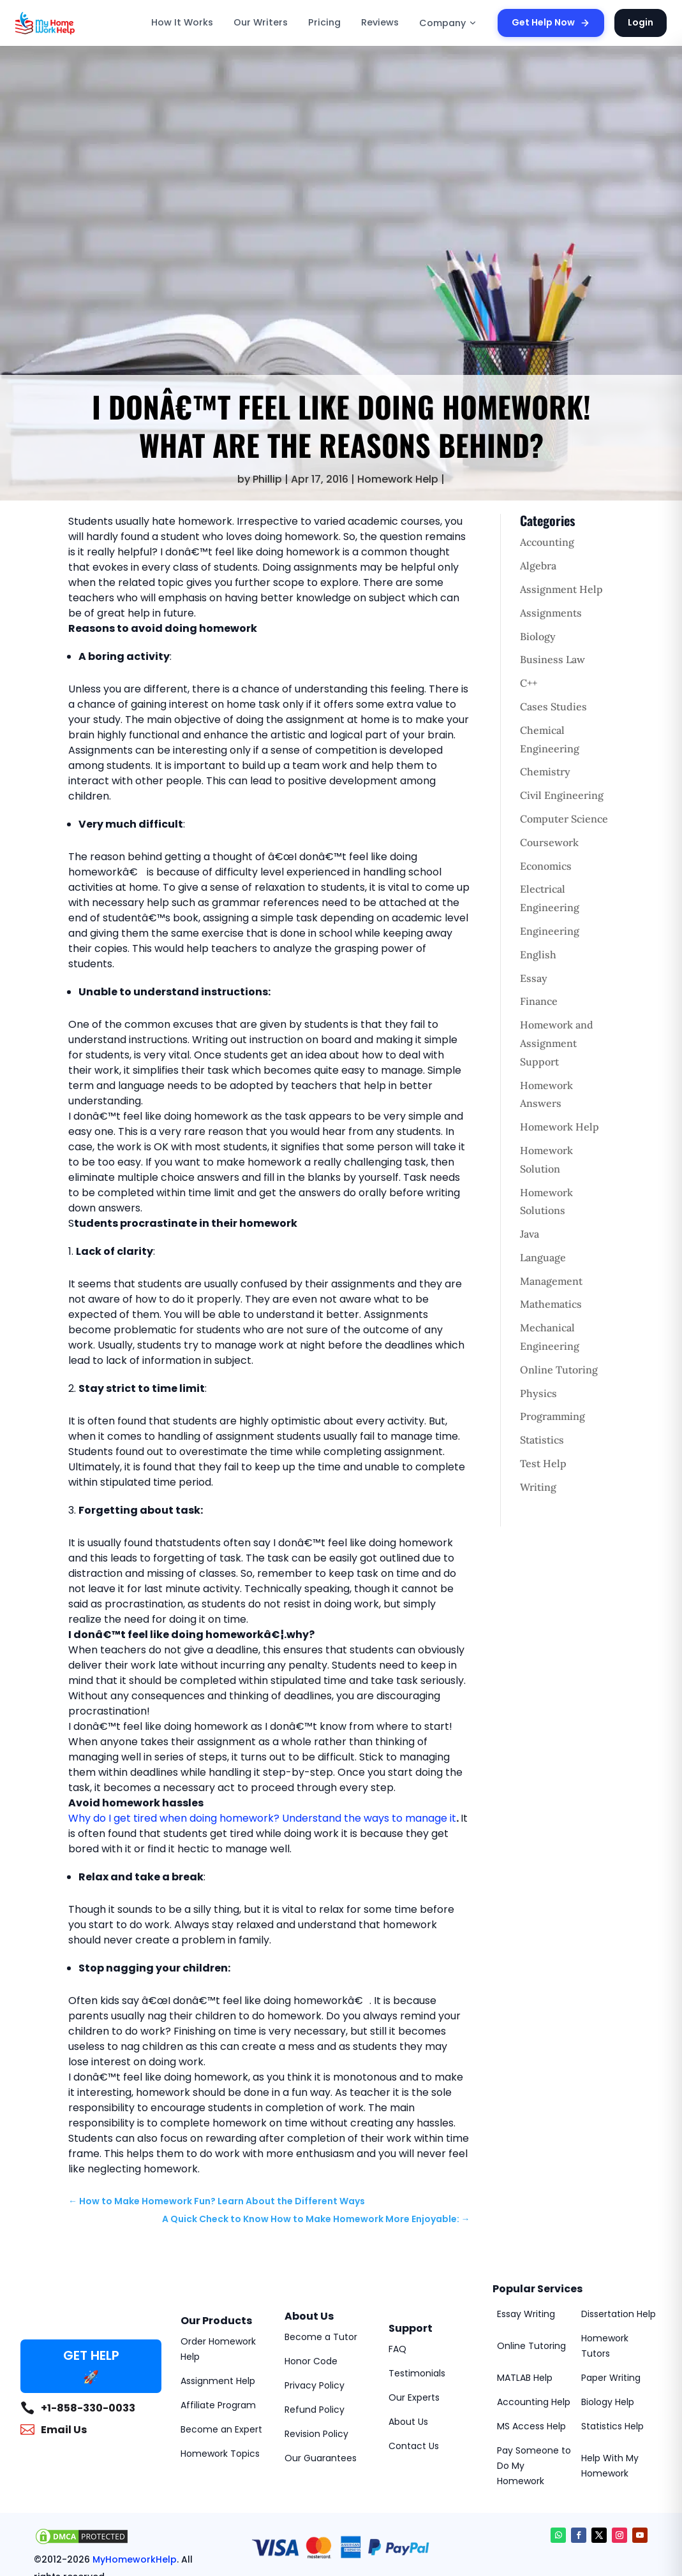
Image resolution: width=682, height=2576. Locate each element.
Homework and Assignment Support (556, 1043)
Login (640, 22)
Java (529, 1233)
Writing (538, 1487)
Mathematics (551, 1304)
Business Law (552, 659)
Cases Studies (553, 706)
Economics (546, 866)
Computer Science (564, 818)
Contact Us (414, 2446)
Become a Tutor (321, 2337)
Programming (552, 1416)
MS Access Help (531, 2426)
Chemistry (545, 771)
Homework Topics (220, 2453)
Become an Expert (221, 2429)
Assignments (551, 612)
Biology (538, 636)
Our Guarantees (321, 2458)
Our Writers (261, 22)
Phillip (267, 479)
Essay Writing (526, 2314)
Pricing (324, 22)
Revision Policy (316, 2433)
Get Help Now (551, 22)
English (538, 954)
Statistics (542, 1439)
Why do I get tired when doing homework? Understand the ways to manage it (262, 1818)
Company (448, 23)
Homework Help (397, 479)
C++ (528, 683)
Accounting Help (533, 2402)
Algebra (538, 565)
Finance (539, 1001)
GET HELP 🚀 (91, 2366)
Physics (538, 1393)
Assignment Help (561, 589)
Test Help (543, 1463)
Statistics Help (612, 2426)
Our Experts (414, 2397)
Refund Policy (315, 2409)
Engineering (549, 931)
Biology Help (607, 2402)
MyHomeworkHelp (135, 2559)
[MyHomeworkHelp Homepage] (72, 22)
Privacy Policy (315, 2385)
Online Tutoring (559, 1369)
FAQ (397, 2349)
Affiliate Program (218, 2405)
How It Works (182, 22)
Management (551, 1281)
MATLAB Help (524, 2377)
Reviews (380, 22)
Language (543, 1257)
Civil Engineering (562, 795)
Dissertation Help (618, 2314)
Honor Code (311, 2361)
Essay (533, 978)
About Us (408, 2421)
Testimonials (417, 2373)
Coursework (549, 842)
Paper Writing (611, 2377)
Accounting (547, 542)
